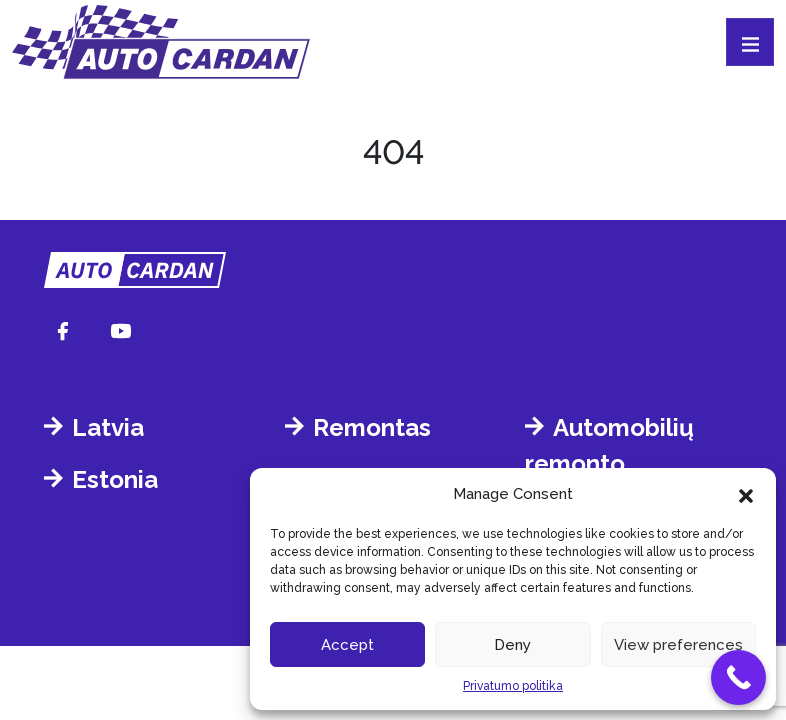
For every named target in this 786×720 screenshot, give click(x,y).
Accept (347, 645)
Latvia (108, 427)
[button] (746, 494)
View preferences (678, 645)
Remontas (372, 427)
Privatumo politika (513, 686)
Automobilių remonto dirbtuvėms (609, 463)
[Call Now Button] (738, 677)
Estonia (115, 479)
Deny (512, 645)
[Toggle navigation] (750, 42)
